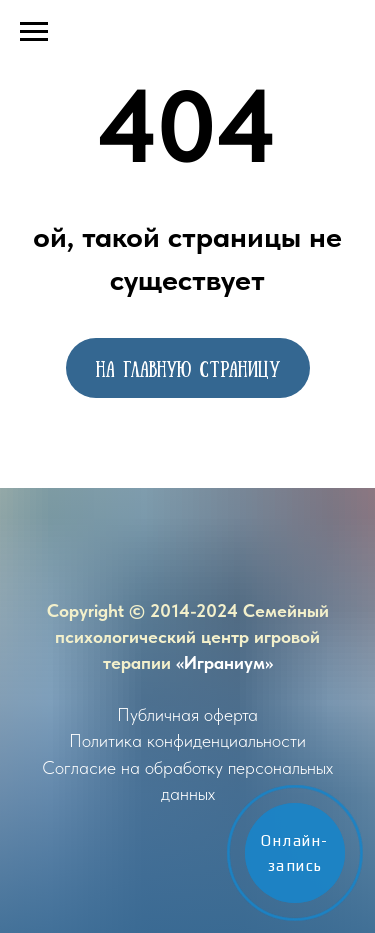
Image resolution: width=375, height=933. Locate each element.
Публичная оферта (187, 714)
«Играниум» (224, 662)
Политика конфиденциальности (187, 740)
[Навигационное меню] (34, 32)
